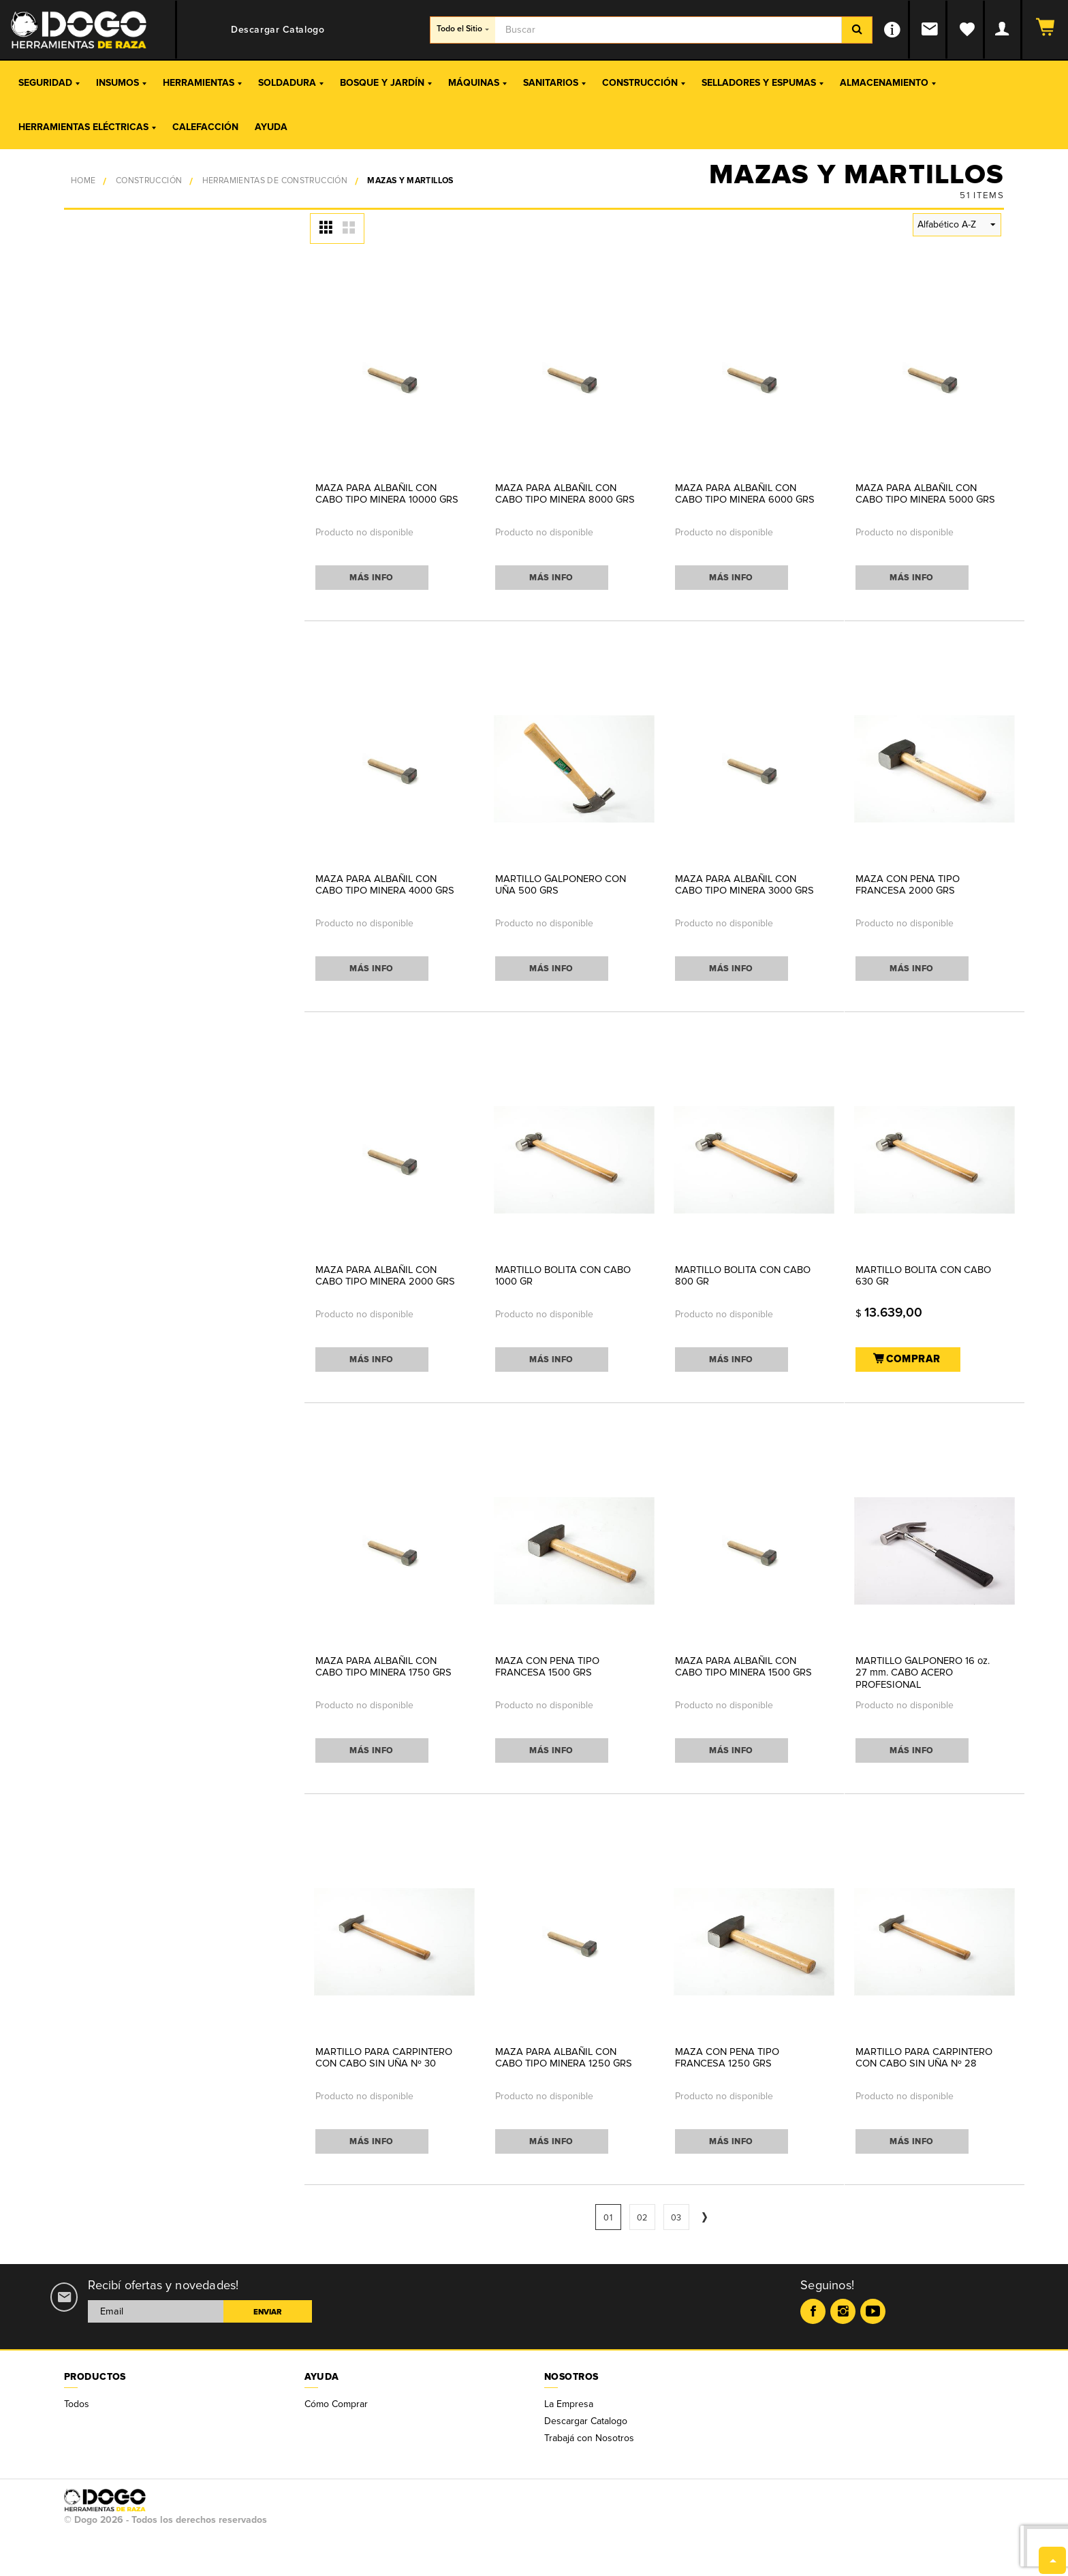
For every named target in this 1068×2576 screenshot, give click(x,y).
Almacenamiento (888, 83)
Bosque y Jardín (386, 83)
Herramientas (202, 83)
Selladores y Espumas (762, 83)
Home (83, 181)
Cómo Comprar (336, 2404)
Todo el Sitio (463, 29)
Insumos (121, 83)
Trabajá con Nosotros (589, 2438)
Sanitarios (554, 83)
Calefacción (205, 127)
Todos (76, 2404)
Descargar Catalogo (585, 2421)
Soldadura (291, 83)
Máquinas (477, 83)
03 (676, 2217)
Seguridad (49, 83)
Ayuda (271, 127)
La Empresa (568, 2404)
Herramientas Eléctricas (87, 127)
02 (642, 2217)
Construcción (643, 83)
